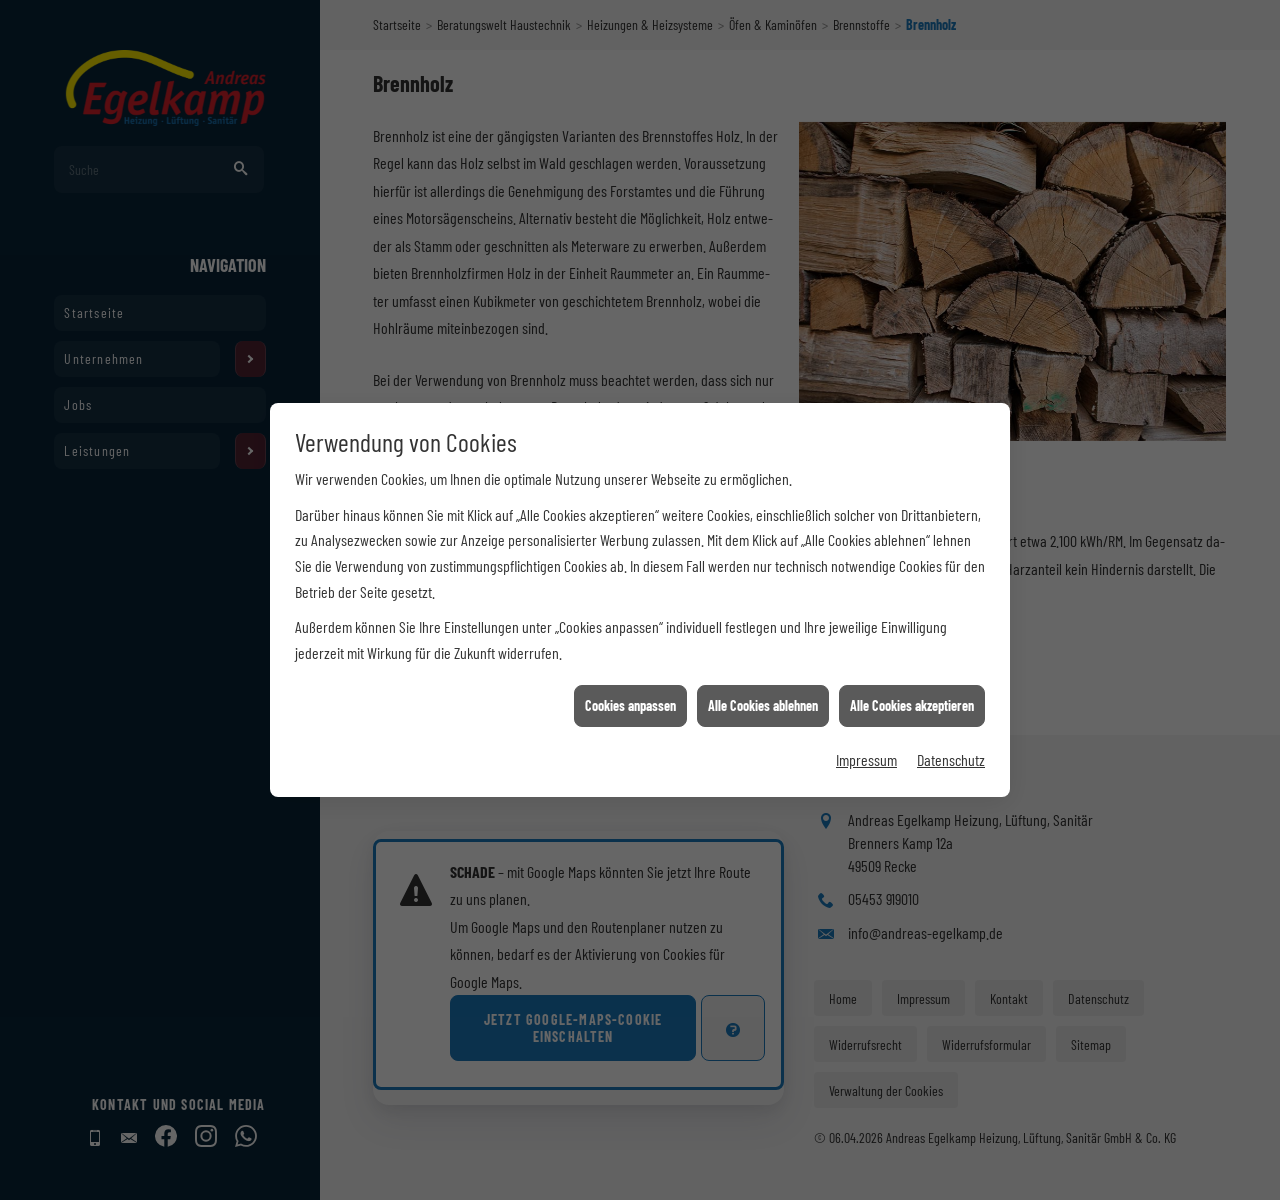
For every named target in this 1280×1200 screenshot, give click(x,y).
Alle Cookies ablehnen (763, 676)
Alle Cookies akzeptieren (912, 676)
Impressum (866, 730)
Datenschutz (951, 730)
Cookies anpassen (630, 676)
